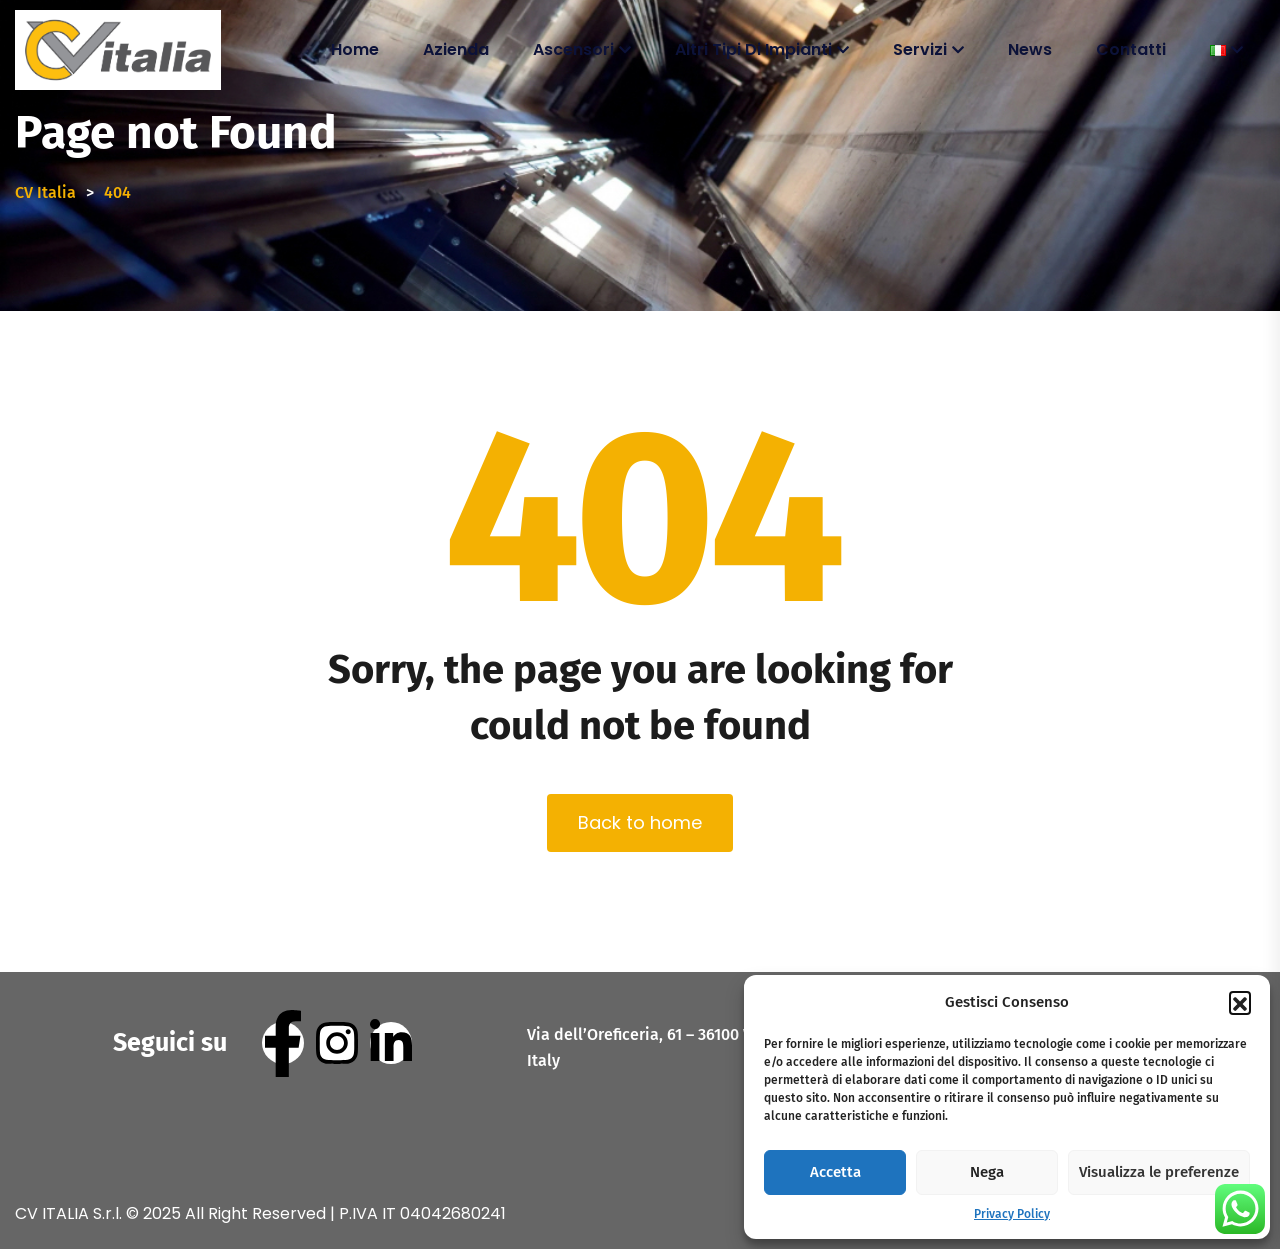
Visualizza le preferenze (1159, 1172)
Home (355, 49)
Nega (987, 1172)
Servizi (920, 49)
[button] (1240, 1002)
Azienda (456, 49)
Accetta (835, 1172)
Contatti (1131, 49)
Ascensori (573, 49)
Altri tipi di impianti (753, 49)
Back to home (640, 822)
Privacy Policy (1012, 1214)
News (1030, 49)
